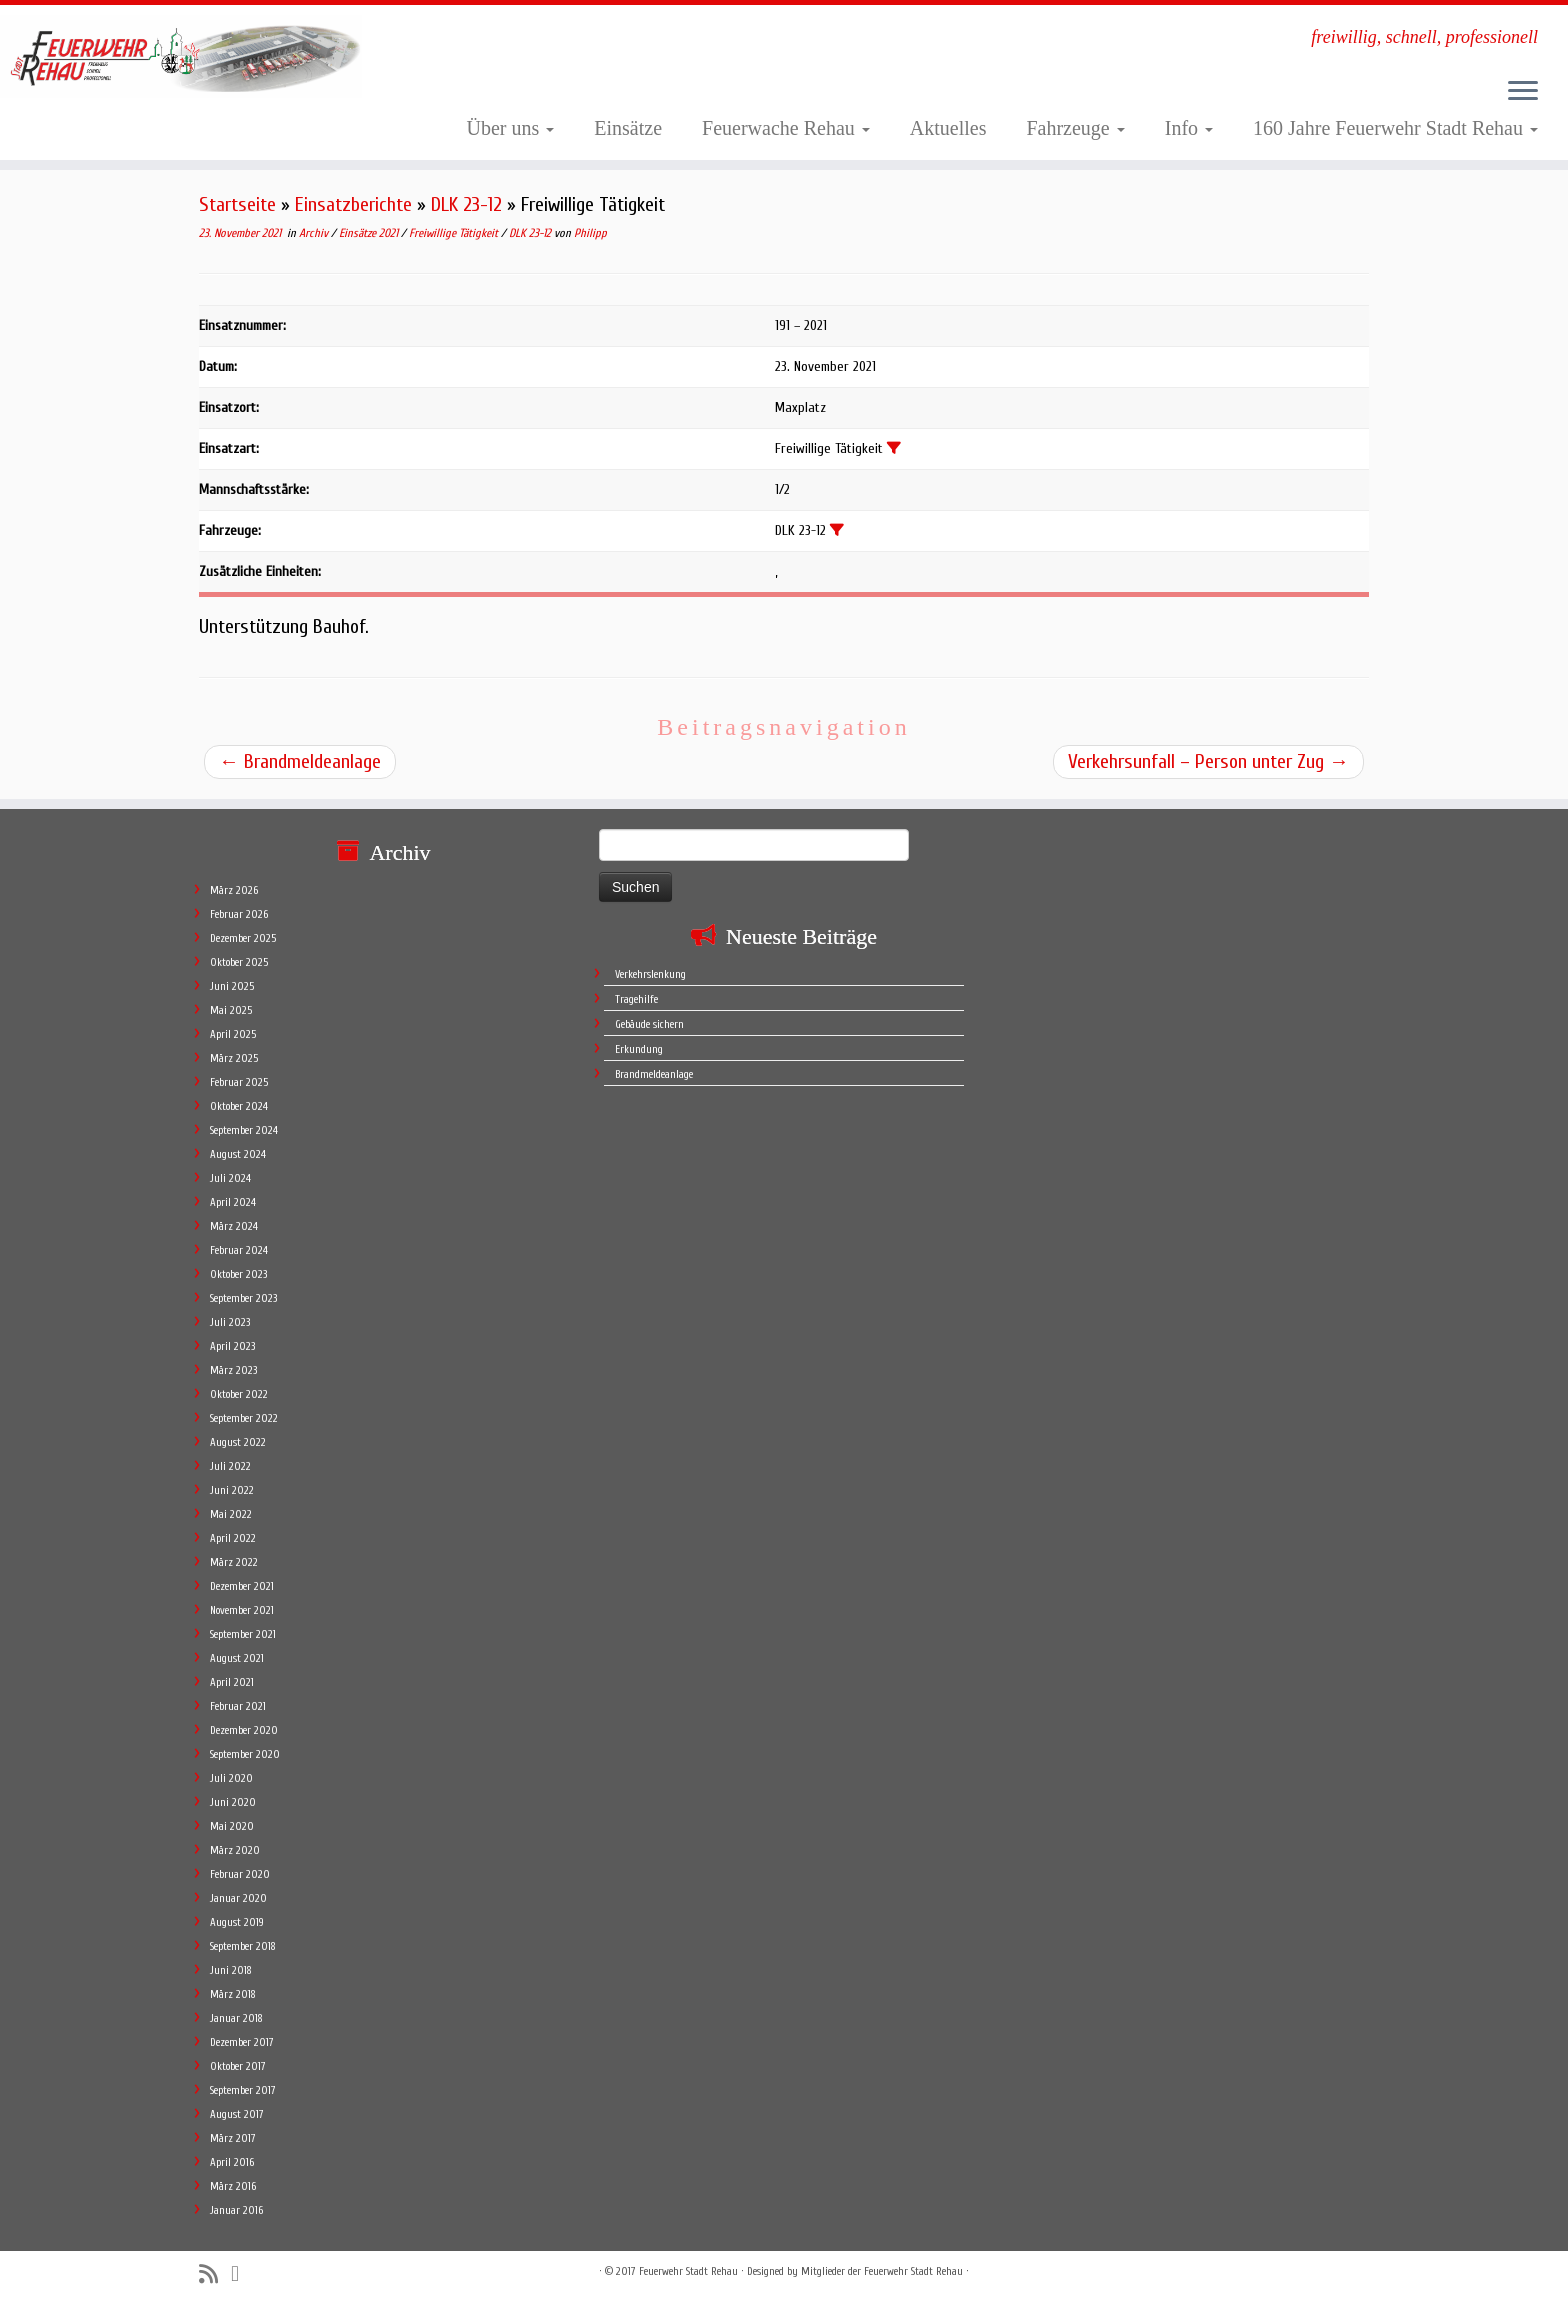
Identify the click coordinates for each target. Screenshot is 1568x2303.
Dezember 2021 (242, 1586)
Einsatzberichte (353, 204)
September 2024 (244, 1130)
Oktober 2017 (238, 2066)
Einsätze (628, 128)
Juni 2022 (232, 1490)
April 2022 (233, 1538)
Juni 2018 (231, 1970)
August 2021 (237, 1658)
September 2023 (243, 1298)
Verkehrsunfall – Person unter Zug (1208, 761)
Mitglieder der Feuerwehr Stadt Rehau (882, 2271)
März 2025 (234, 1058)
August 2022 (238, 1442)
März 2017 (233, 2138)
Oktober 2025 (239, 962)
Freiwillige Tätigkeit (455, 233)
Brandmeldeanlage (300, 761)
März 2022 (234, 1562)
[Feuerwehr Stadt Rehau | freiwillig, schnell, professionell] (181, 56)
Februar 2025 (239, 1082)
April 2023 (232, 1346)
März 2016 (233, 2186)
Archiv (315, 233)
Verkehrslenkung (650, 974)
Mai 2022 (231, 1514)
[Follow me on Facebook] (241, 2274)
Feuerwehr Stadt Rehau (688, 2271)
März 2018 (233, 1994)
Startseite (237, 204)
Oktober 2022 (239, 1394)
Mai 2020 (232, 1826)
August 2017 (237, 2114)
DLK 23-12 (466, 204)
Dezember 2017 (242, 2042)
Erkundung (639, 1049)
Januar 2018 (236, 2018)
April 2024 (233, 1202)
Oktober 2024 (239, 1106)
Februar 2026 (239, 914)
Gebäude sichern (649, 1024)
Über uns (511, 128)
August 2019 (237, 1922)
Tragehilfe (636, 999)
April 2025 (233, 1034)
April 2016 (232, 2162)
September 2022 (244, 1418)
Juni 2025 (232, 986)
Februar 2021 (238, 1706)
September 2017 (243, 2090)
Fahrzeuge (1075, 128)
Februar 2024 (239, 1250)
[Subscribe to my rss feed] (215, 2274)
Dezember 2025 (243, 938)
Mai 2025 (231, 1010)
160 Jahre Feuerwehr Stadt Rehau (1395, 128)
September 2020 (245, 1754)
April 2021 (232, 1682)
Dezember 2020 (244, 1730)
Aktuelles (948, 128)
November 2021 (242, 1610)
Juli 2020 (231, 1778)
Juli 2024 (230, 1178)
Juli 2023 (230, 1322)
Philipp (590, 233)
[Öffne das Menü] (1523, 92)
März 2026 (234, 890)
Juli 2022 (230, 1466)
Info (1189, 128)
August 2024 (238, 1154)
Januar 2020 (238, 1898)
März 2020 (235, 1850)
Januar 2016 (236, 2210)
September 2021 (243, 1634)
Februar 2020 (240, 1874)
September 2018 (243, 1946)
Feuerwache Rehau (786, 128)
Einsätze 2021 (370, 233)
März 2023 (233, 1370)
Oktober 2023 (238, 1274)
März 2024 (234, 1226)
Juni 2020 (233, 1802)
